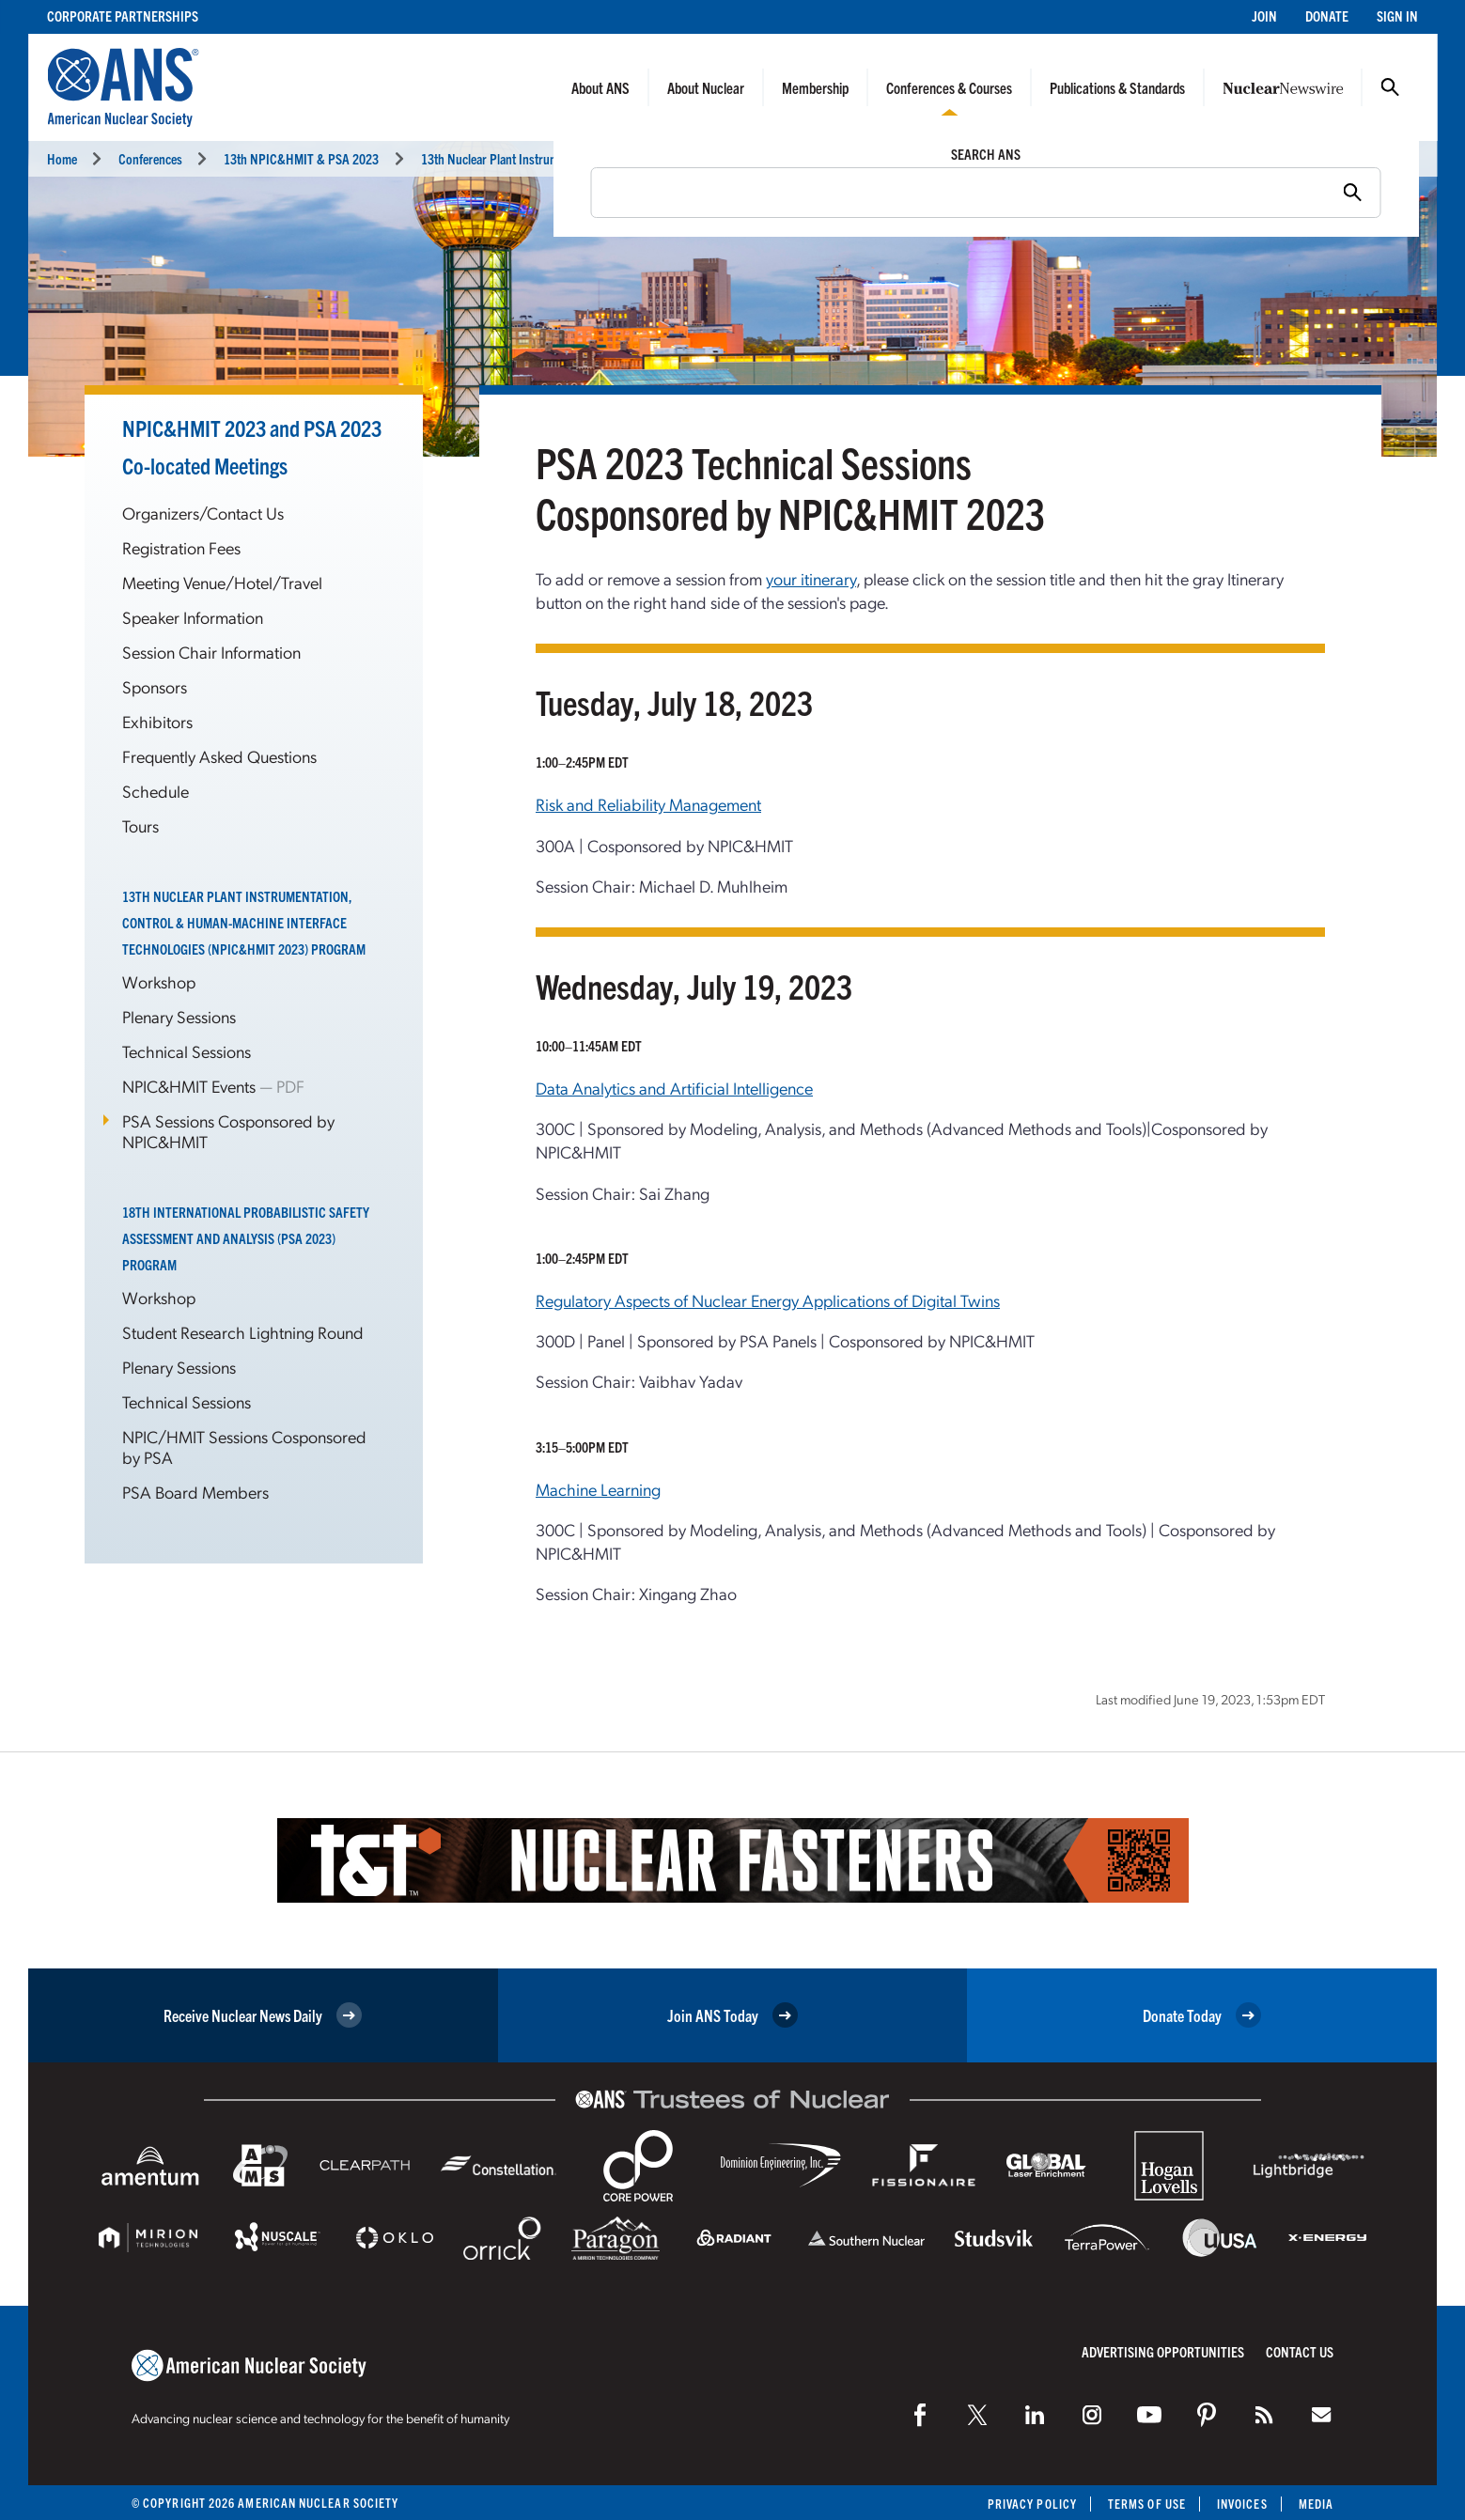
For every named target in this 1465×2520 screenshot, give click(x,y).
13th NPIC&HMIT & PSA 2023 (301, 158)
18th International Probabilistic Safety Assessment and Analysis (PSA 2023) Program (245, 1238)
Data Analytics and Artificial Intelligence (674, 1087)
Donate (1326, 15)
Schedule (155, 790)
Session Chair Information (211, 651)
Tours (140, 825)
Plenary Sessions (179, 1016)
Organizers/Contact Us (203, 512)
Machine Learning (598, 1489)
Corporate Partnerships (122, 15)
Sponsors (154, 686)
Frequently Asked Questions (219, 756)
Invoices (1242, 2504)
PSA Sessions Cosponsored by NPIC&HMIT (228, 1131)
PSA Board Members (195, 1491)
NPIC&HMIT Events (190, 1086)
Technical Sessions (186, 1051)
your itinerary (811, 578)
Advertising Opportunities (1163, 2351)
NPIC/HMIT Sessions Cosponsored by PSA (244, 1446)
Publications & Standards (1117, 87)
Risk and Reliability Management (648, 804)
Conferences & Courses (949, 87)
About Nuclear (705, 87)
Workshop (158, 981)
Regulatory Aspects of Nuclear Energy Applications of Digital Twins (768, 1300)
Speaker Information (192, 617)
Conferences (150, 158)
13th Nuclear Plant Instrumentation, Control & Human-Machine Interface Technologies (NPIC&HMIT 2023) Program (244, 922)
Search (1390, 87)
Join (1264, 15)
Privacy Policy (1032, 2504)
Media (1316, 2504)
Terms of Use (1147, 2504)
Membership (815, 87)
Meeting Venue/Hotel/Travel (222, 582)
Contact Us (1299, 2351)
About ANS (600, 87)
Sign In (1397, 15)
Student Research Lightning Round (243, 1332)
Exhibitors (157, 721)
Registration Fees (181, 547)
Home (62, 158)
